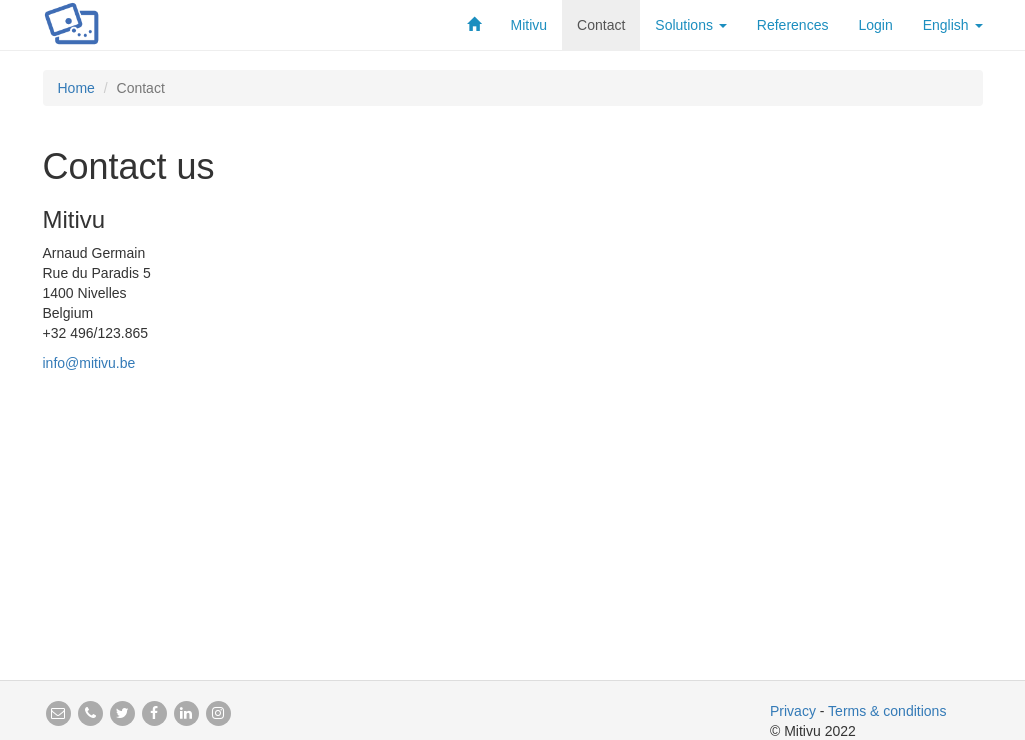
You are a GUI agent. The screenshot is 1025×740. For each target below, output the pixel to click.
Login (875, 25)
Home (76, 88)
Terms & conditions (887, 711)
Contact (601, 25)
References (793, 25)
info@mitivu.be (89, 363)
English (953, 25)
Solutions (690, 25)
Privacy (793, 711)
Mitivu (529, 25)
